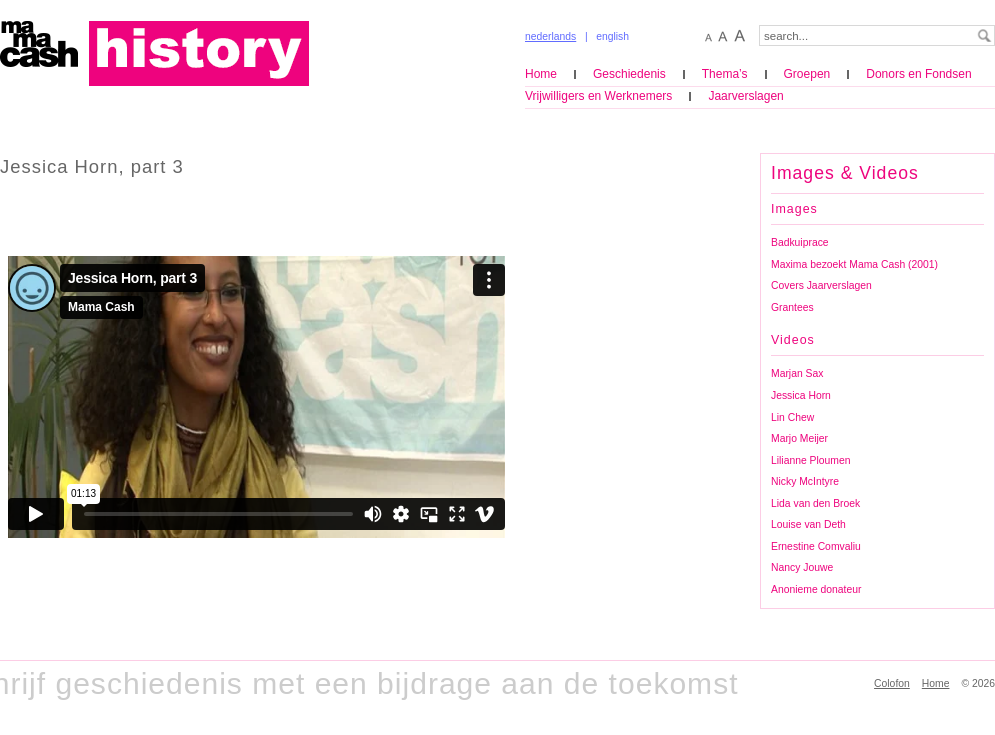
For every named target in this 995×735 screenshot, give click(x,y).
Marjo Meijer (799, 438)
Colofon (892, 683)
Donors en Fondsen (918, 74)
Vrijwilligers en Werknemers (598, 96)
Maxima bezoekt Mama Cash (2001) (854, 264)
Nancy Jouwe (802, 567)
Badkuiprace (800, 242)
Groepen (807, 74)
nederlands (550, 36)
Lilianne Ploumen (810, 460)
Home (541, 74)
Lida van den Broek (815, 503)
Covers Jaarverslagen (821, 285)
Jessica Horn (801, 395)
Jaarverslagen (745, 96)
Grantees (792, 307)
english (612, 36)
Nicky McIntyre (805, 481)
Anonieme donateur (816, 589)
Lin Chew (792, 417)
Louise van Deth (808, 524)
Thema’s (725, 74)
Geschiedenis (629, 74)
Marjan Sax (797, 373)
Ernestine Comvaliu (816, 546)
